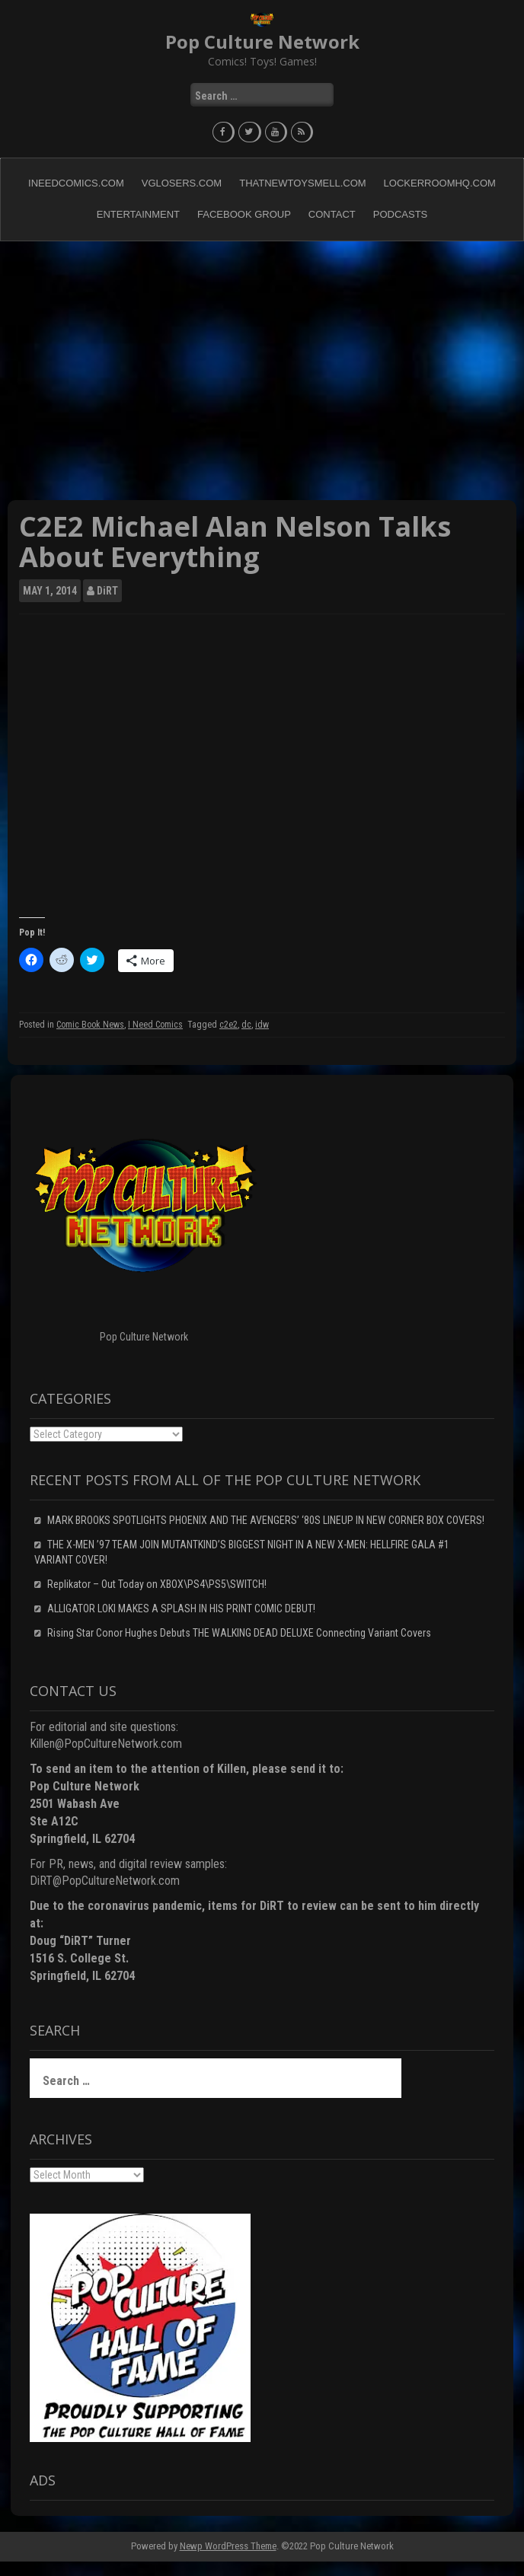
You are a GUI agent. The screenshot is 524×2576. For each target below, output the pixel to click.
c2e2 (228, 1024)
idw (262, 1024)
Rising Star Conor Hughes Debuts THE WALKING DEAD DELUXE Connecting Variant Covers (239, 1633)
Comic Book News (90, 1024)
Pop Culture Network (262, 41)
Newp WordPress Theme (228, 2546)
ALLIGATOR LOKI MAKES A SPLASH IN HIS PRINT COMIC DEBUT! (181, 1608)
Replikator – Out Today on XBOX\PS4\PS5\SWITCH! (157, 1584)
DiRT (107, 591)
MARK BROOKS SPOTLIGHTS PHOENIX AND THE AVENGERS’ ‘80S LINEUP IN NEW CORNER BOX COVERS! (265, 1520)
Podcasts (400, 214)
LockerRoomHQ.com (440, 183)
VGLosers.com (182, 183)
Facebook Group (244, 214)
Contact (332, 214)
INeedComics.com (76, 183)
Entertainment (138, 214)
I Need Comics (155, 1024)
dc (246, 1024)
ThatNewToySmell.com (302, 183)
